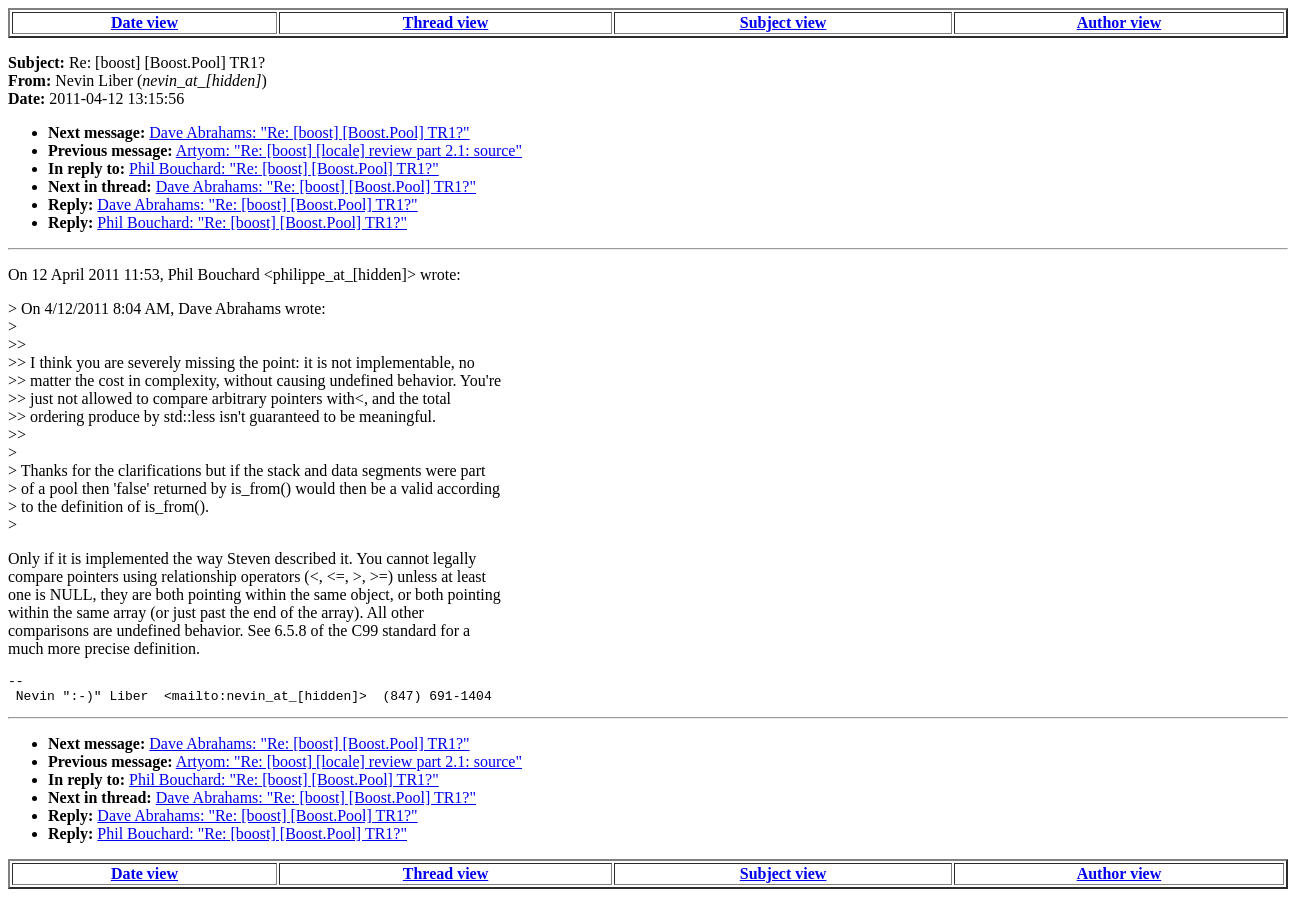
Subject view (783, 22)
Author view (1119, 22)
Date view (144, 22)
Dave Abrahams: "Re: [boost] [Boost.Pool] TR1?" (309, 132)
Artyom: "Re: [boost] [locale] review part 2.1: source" (349, 150)
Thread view (445, 22)
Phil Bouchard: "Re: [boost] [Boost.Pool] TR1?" (284, 168)
